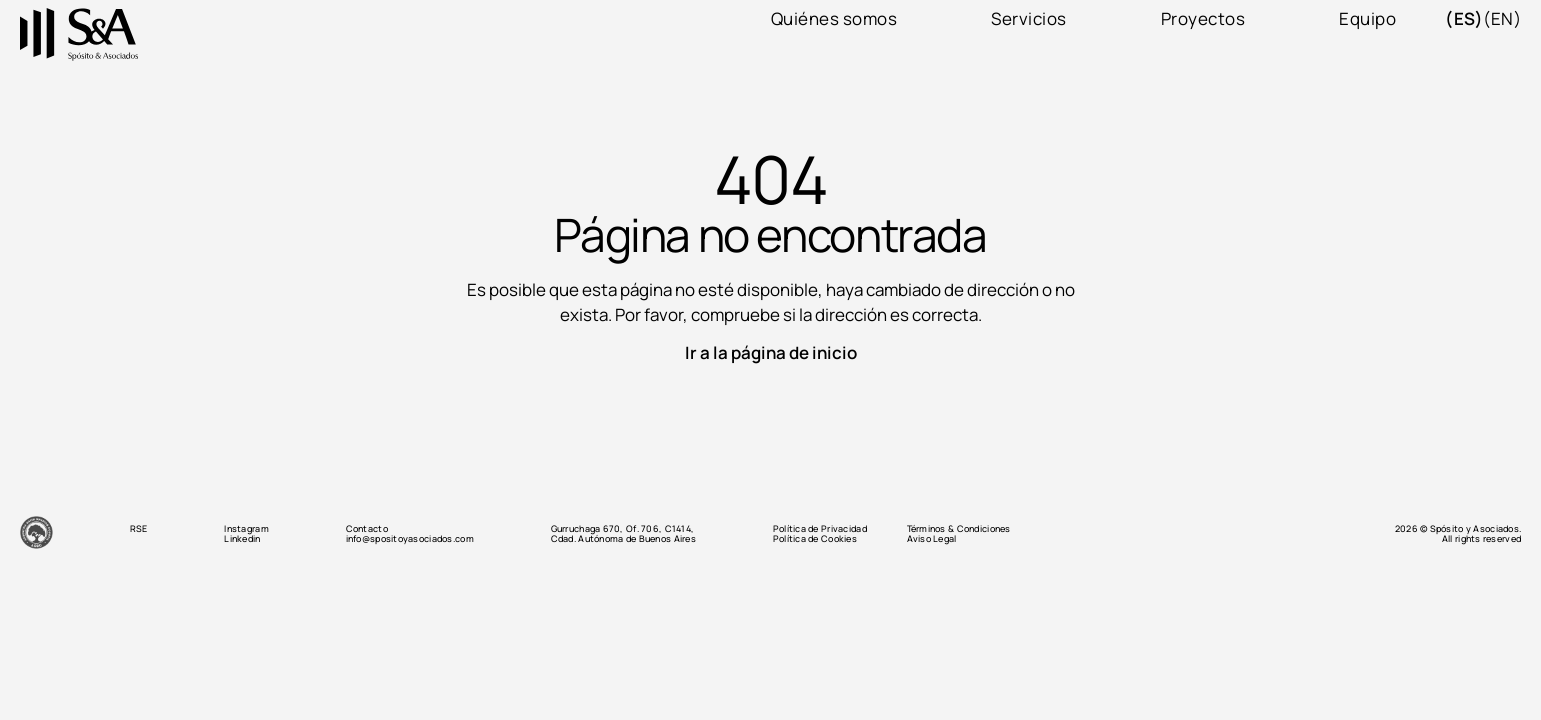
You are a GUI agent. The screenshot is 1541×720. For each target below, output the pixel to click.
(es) (1464, 19)
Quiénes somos (834, 19)
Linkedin (242, 539)
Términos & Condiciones (959, 529)
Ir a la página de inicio (771, 352)
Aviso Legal (932, 539)
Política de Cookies (815, 539)
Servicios (1029, 19)
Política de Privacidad (820, 529)
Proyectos (1203, 19)
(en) (1502, 19)
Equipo (1367, 19)
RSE (139, 529)
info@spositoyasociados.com (410, 539)
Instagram (246, 529)
